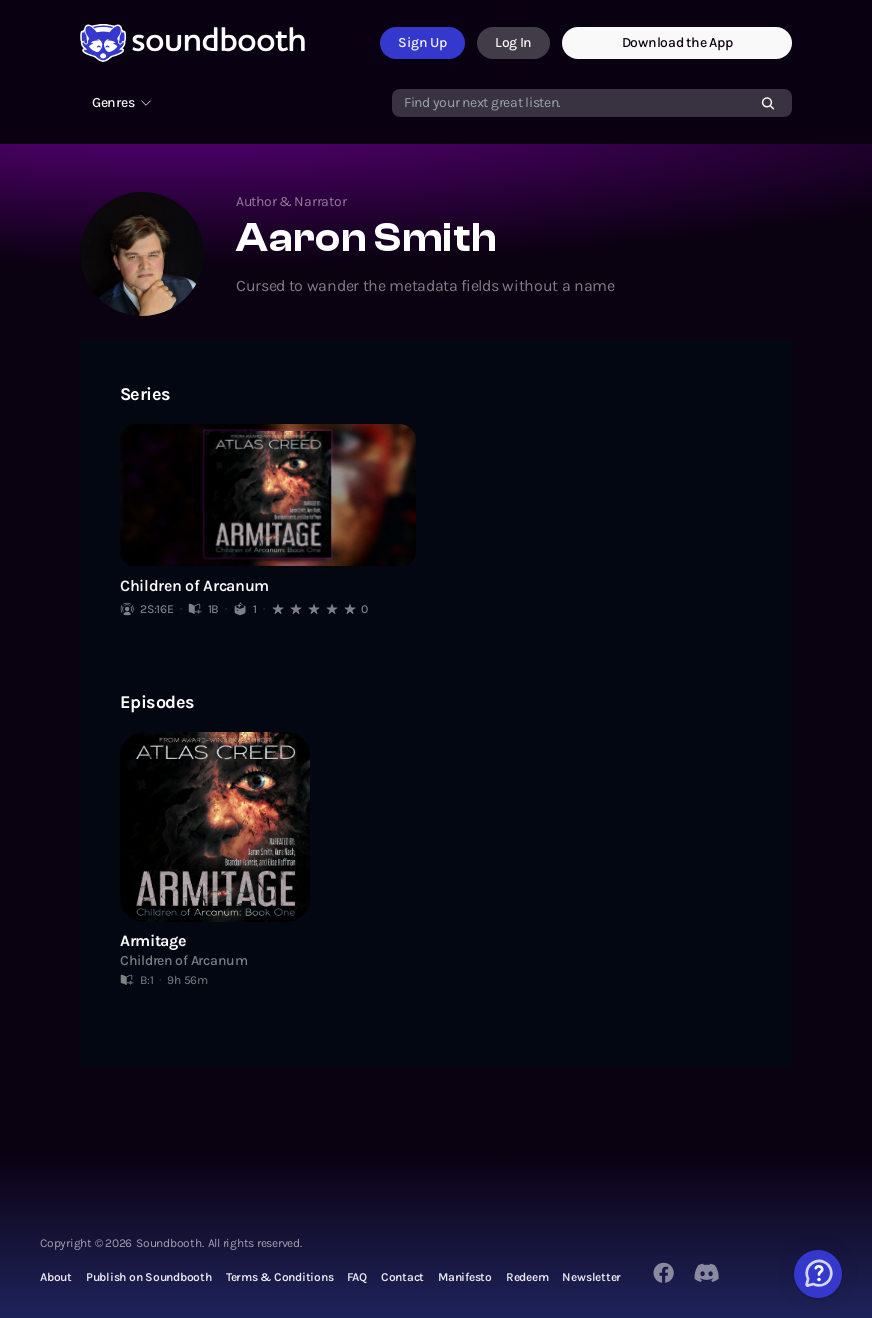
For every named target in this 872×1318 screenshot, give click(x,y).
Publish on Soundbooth (149, 1277)
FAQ (356, 1277)
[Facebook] (663, 1272)
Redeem (527, 1277)
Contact (402, 1277)
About (56, 1277)
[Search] (768, 103)
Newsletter (591, 1277)
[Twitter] (707, 1273)
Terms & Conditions (280, 1277)
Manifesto (465, 1277)
